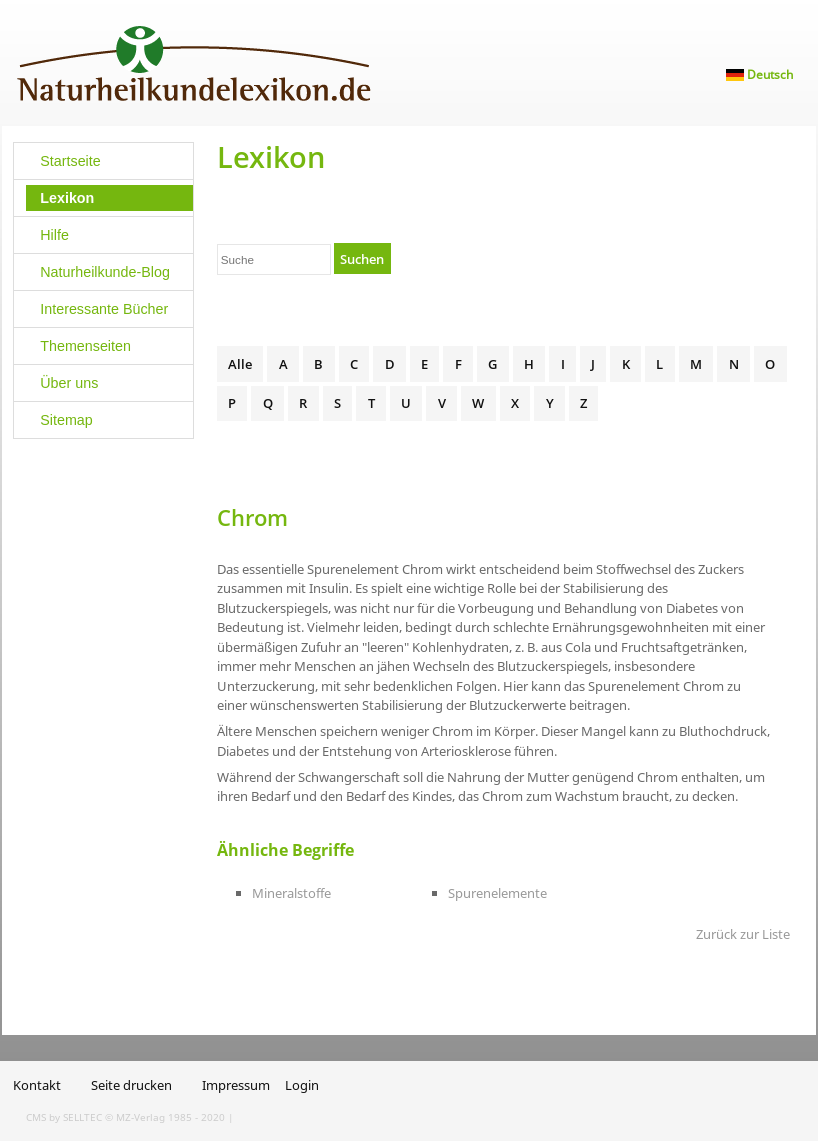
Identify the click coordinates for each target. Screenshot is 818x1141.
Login (302, 1085)
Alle (240, 364)
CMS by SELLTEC (64, 1117)
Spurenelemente (497, 893)
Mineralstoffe (291, 893)
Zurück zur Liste (743, 934)
